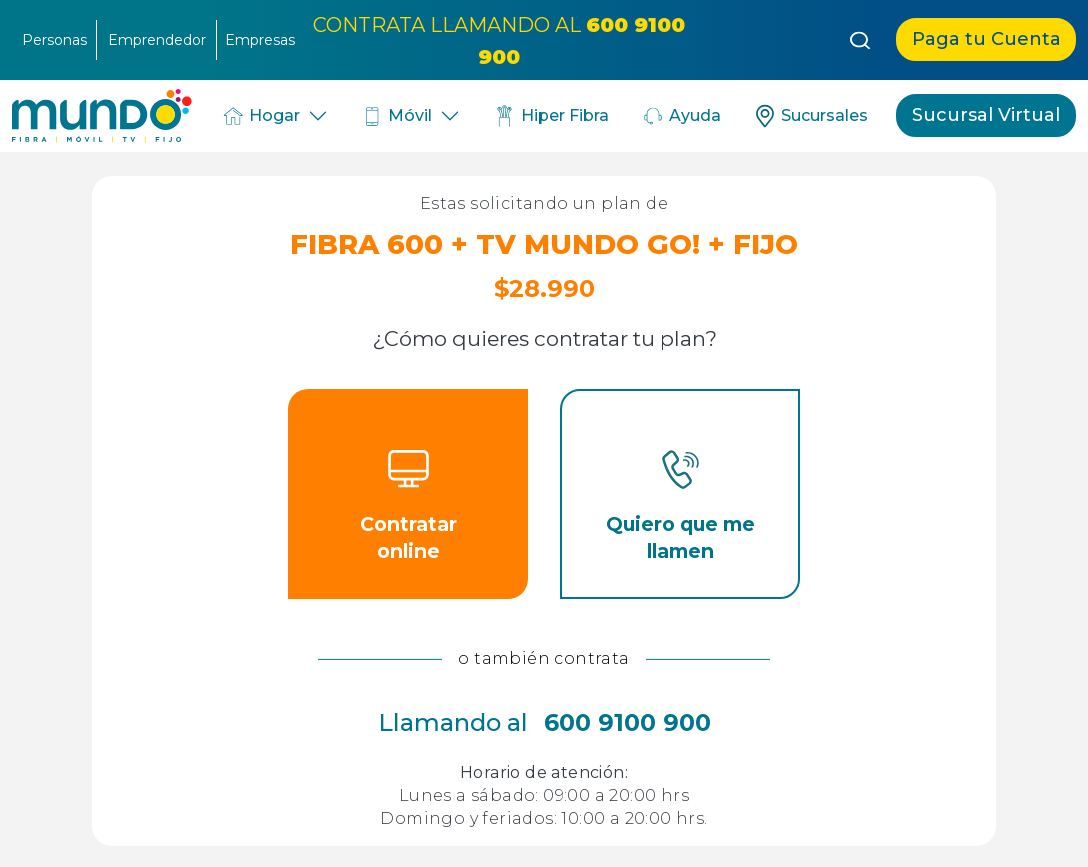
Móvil (396, 116)
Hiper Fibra (550, 116)
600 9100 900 (627, 722)
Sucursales (810, 116)
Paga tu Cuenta (986, 39)
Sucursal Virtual (986, 115)
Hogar (260, 116)
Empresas (260, 40)
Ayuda (681, 116)
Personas (54, 40)
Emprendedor (157, 40)
